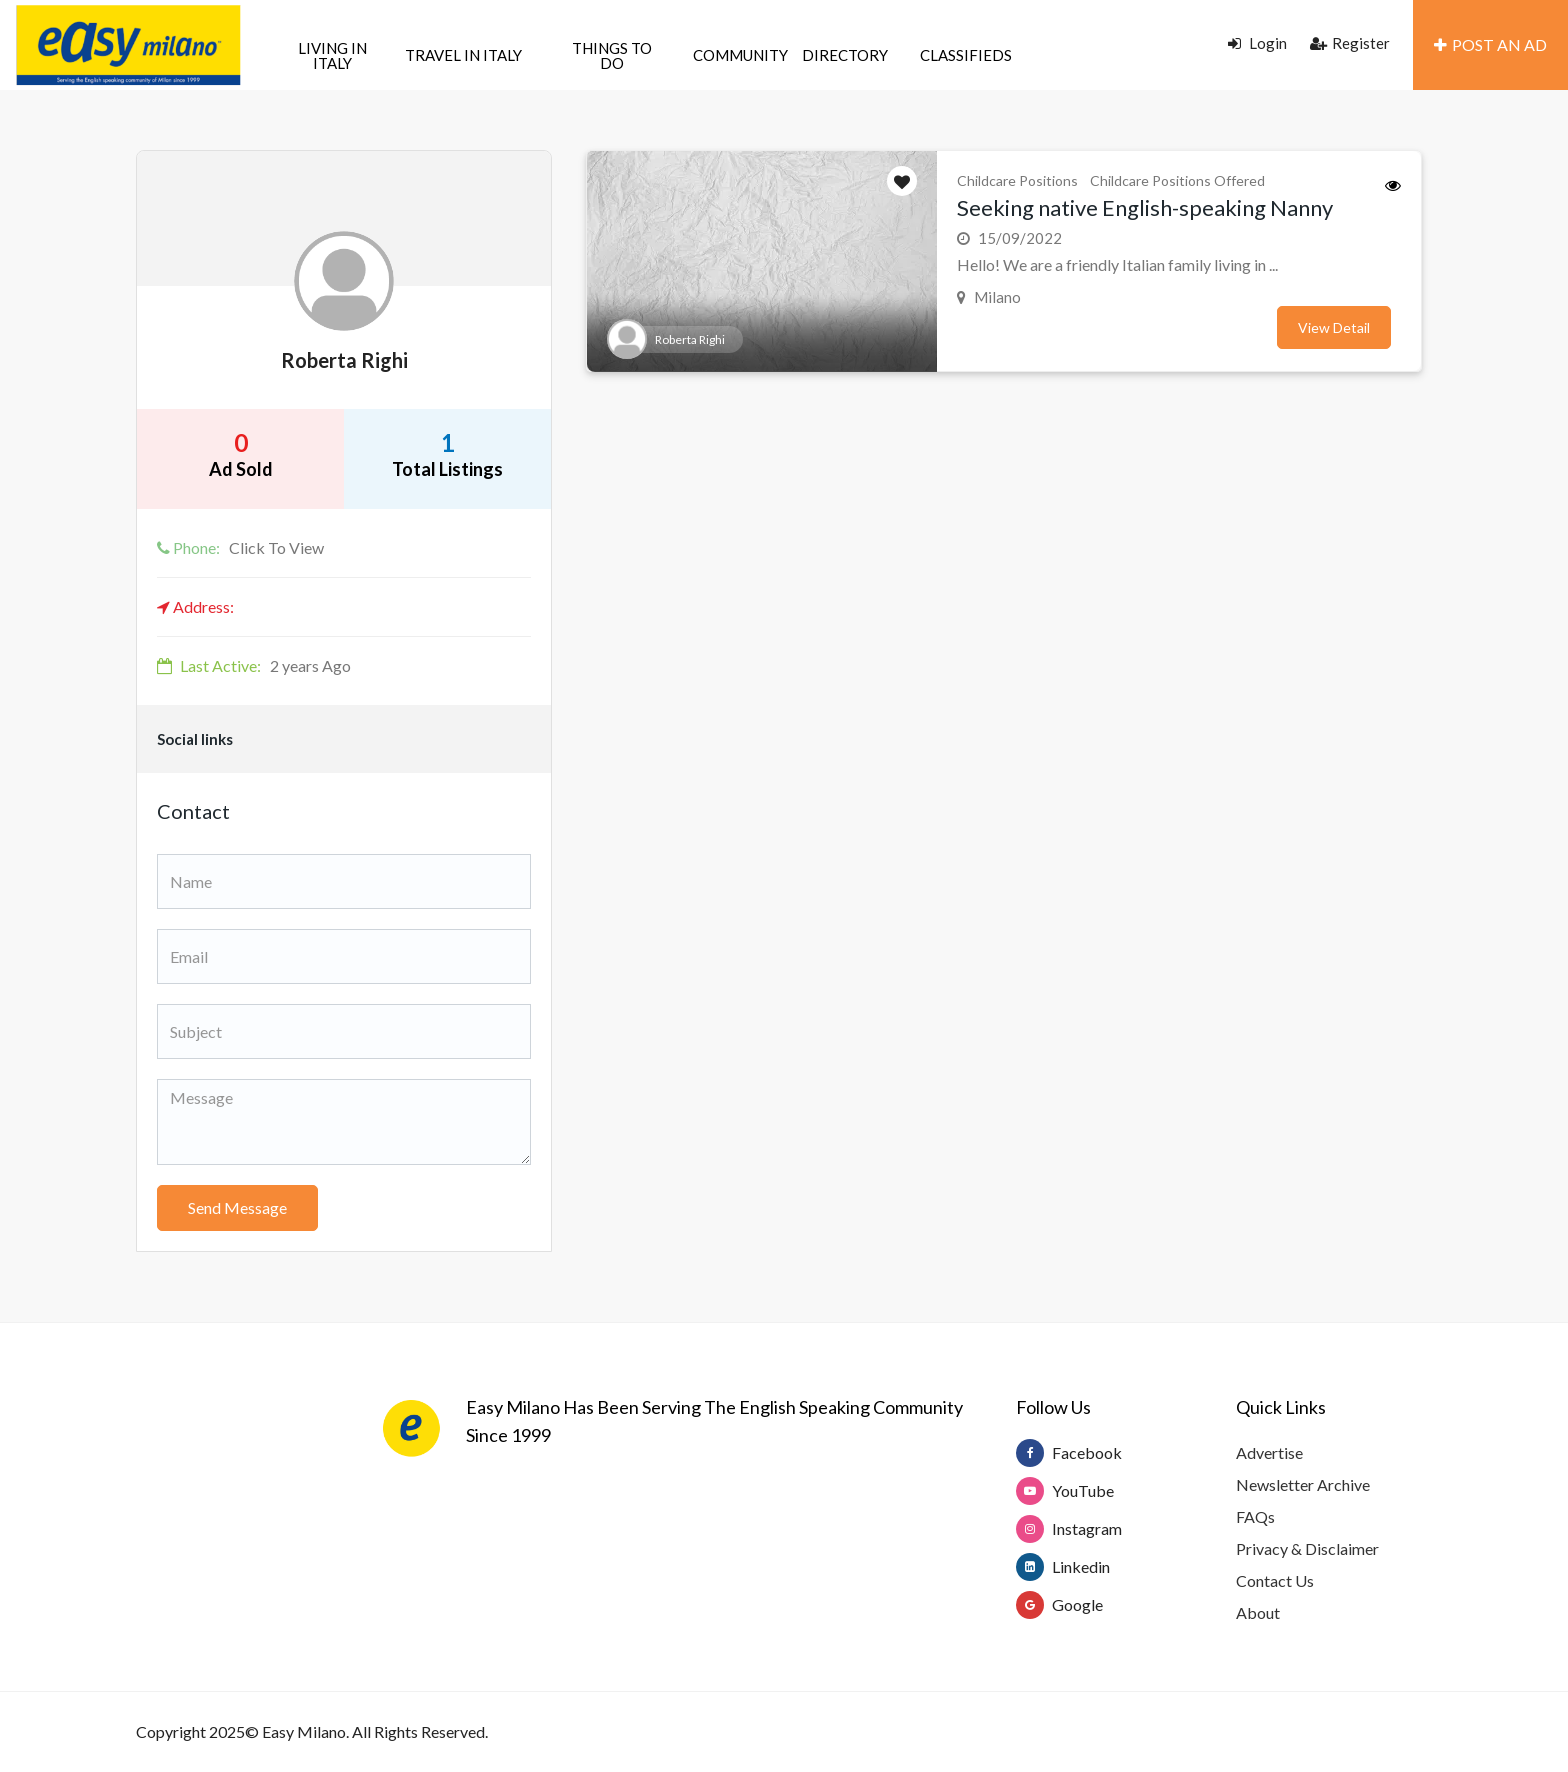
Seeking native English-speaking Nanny (1145, 207)
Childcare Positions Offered (1177, 180)
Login (1257, 43)
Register (1350, 43)
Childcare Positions (1017, 180)
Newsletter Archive (1303, 1484)
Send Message (237, 1207)
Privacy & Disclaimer (1307, 1548)
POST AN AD (1490, 44)
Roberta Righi (344, 360)
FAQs (1255, 1516)
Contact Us (1275, 1580)
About (1258, 1612)
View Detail (1334, 327)
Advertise (1269, 1452)
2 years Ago (254, 665)
